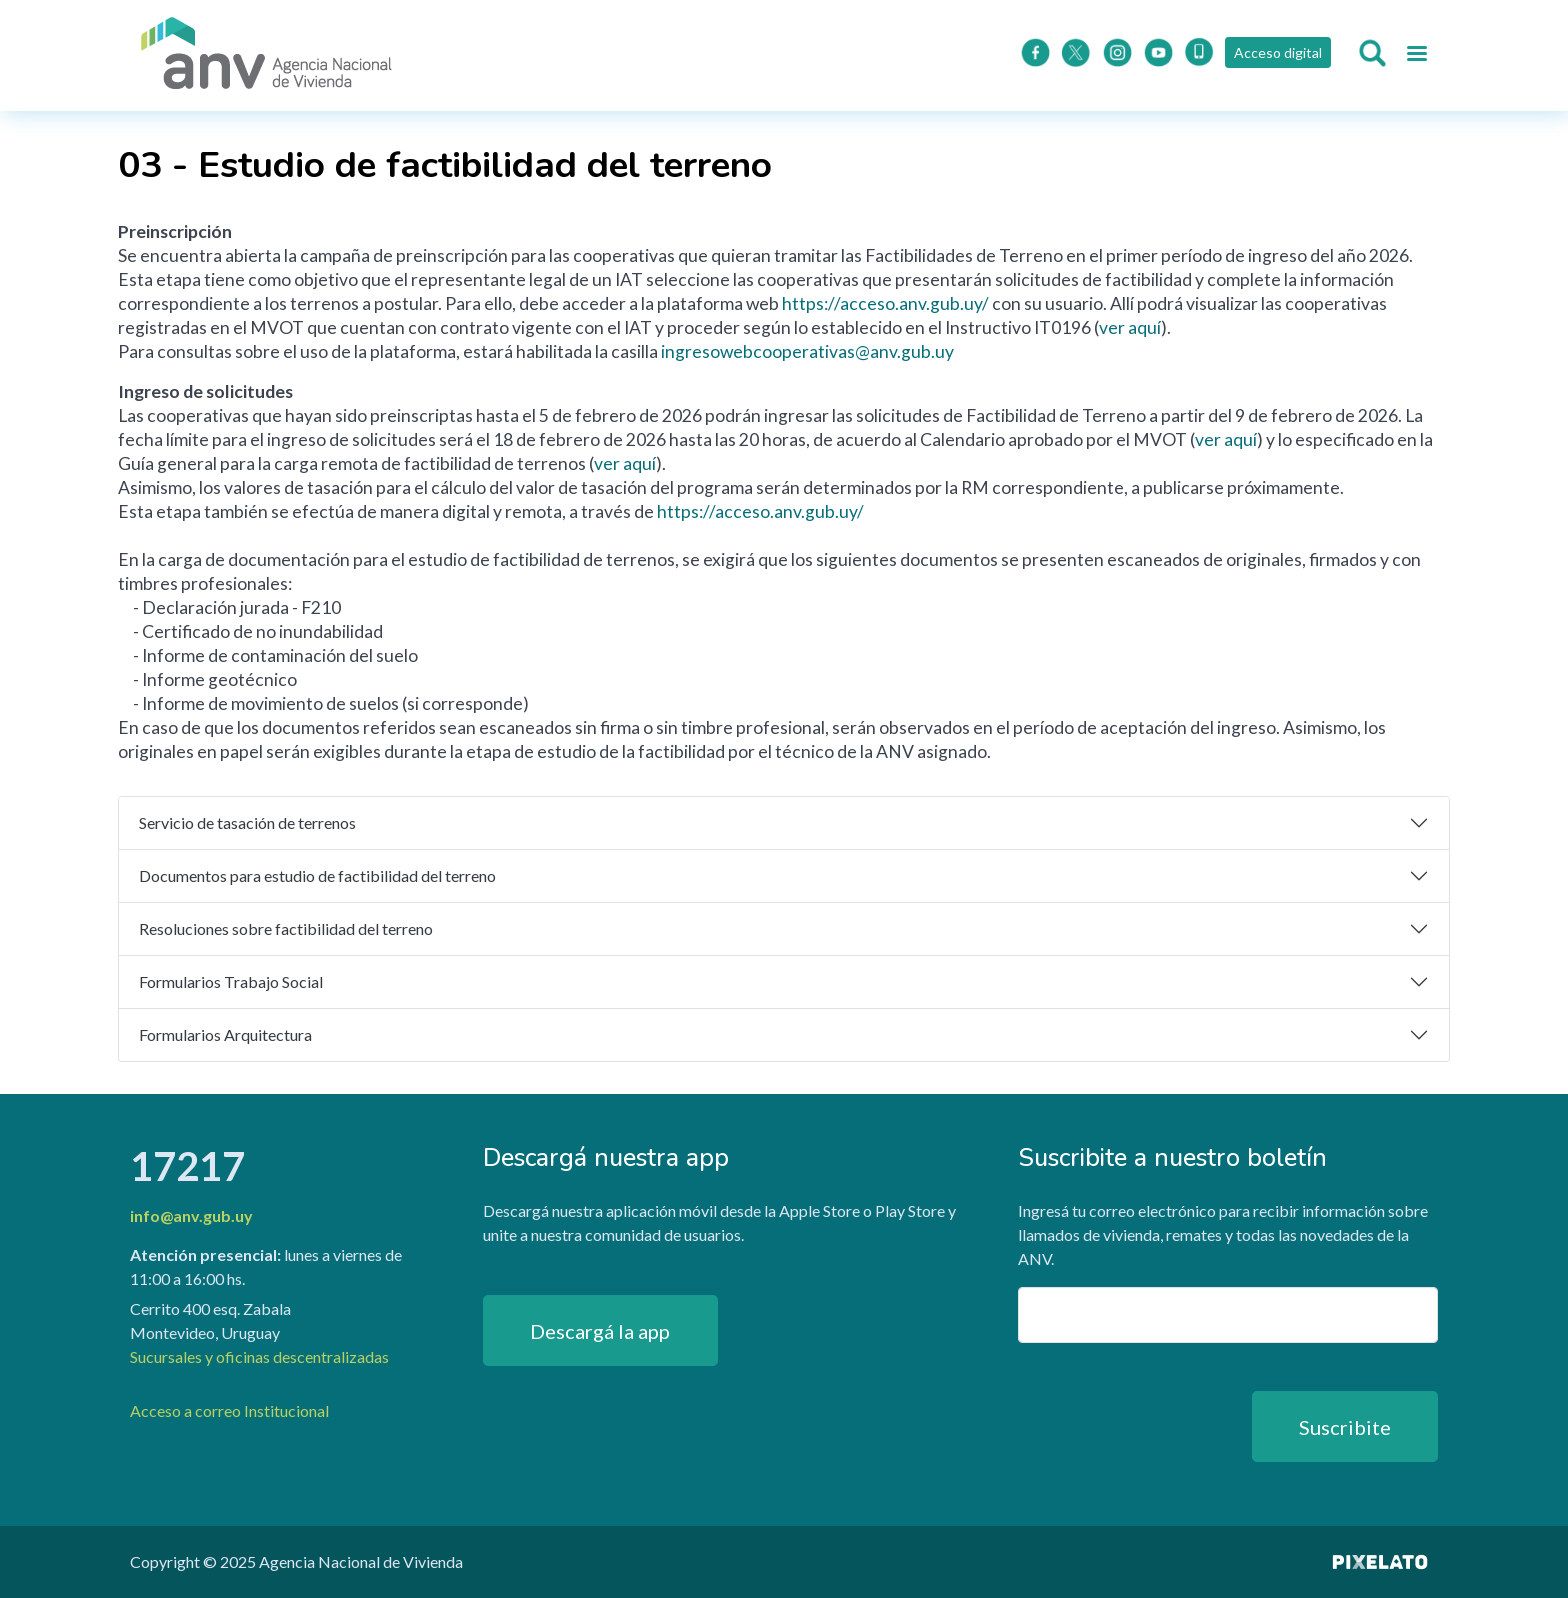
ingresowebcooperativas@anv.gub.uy (807, 351)
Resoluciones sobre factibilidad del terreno (286, 928)
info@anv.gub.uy (191, 1215)
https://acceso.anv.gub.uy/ (760, 511)
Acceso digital (1276, 52)
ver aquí (1130, 327)
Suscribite (1345, 1427)
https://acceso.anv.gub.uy (882, 303)
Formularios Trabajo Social (231, 981)
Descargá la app (600, 1331)
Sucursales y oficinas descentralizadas (259, 1356)
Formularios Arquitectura (225, 1034)
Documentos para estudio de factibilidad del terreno (317, 875)
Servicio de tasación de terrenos (247, 822)
